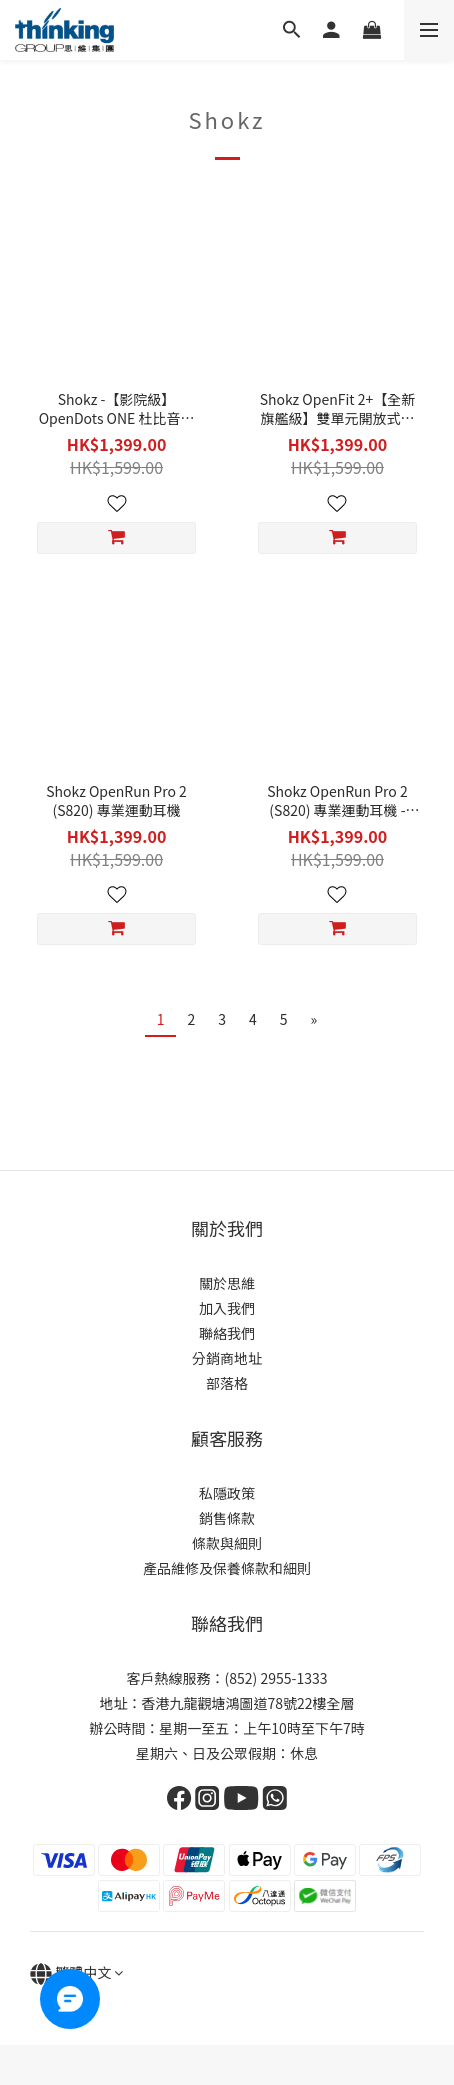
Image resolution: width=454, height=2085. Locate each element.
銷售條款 (227, 1518)
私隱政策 (227, 1493)
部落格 (227, 1383)
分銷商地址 (227, 1358)
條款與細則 (227, 1543)
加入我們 (227, 1308)
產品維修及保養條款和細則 (227, 1568)
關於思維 (227, 1283)
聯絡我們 (227, 1333)
